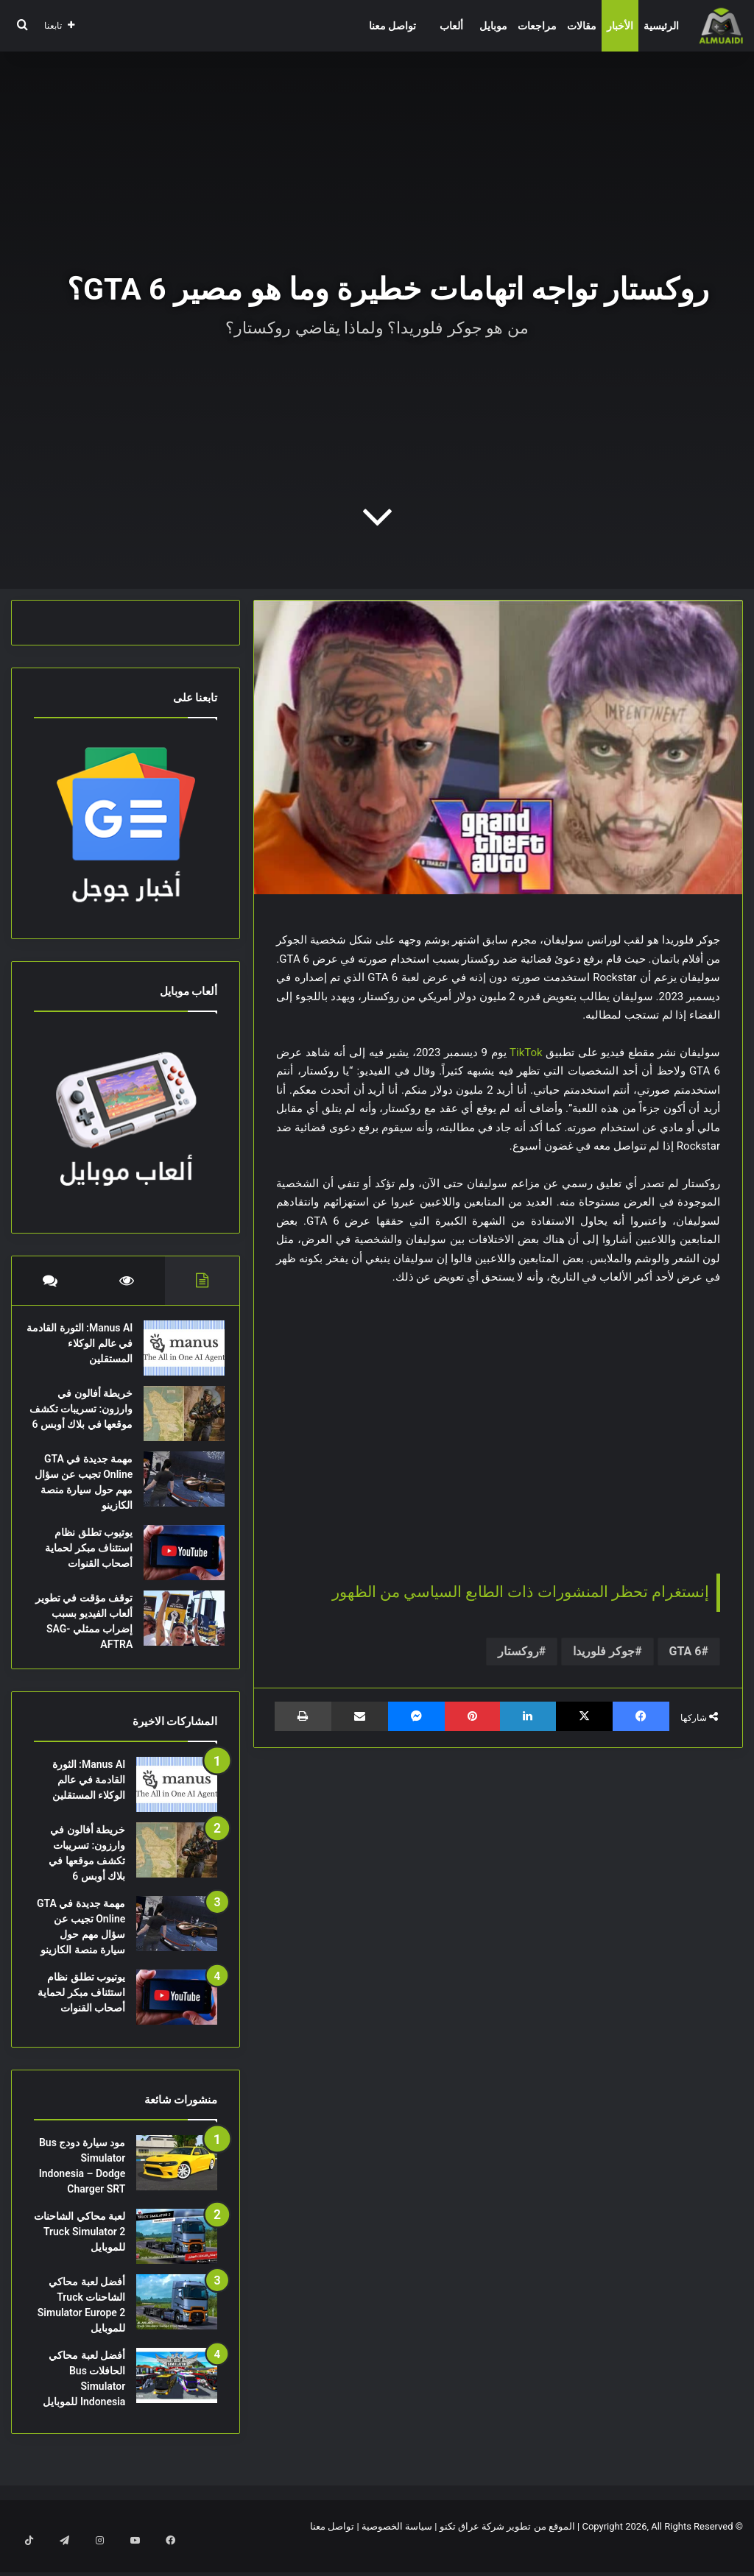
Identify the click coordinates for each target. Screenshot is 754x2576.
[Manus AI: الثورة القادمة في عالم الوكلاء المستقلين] (176, 1355)
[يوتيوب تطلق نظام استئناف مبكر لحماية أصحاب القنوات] (176, 1568)
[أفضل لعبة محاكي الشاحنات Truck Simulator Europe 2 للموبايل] (176, 2324)
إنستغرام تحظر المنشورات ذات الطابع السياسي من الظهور (520, 1592)
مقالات (581, 26)
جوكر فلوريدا (604, 1651)
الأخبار (620, 26)
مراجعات (537, 26)
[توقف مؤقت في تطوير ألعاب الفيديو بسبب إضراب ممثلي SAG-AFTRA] (176, 1633)
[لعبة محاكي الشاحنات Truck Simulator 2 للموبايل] (176, 2259)
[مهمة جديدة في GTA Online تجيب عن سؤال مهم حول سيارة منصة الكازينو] (176, 1494)
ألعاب (451, 26)
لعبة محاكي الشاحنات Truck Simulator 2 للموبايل (79, 2254)
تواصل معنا (392, 26)
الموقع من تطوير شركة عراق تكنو (507, 2549)
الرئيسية (661, 26)
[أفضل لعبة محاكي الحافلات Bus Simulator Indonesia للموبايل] (176, 2398)
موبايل (493, 26)
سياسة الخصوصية (397, 2549)
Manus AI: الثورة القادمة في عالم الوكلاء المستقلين (89, 1350)
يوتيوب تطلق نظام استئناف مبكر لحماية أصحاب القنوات (81, 1563)
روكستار (518, 1651)
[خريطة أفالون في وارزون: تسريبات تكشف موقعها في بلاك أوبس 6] (176, 1420)
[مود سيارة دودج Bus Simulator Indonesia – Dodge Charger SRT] (176, 2185)
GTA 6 (685, 1651)
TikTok (526, 1052)
